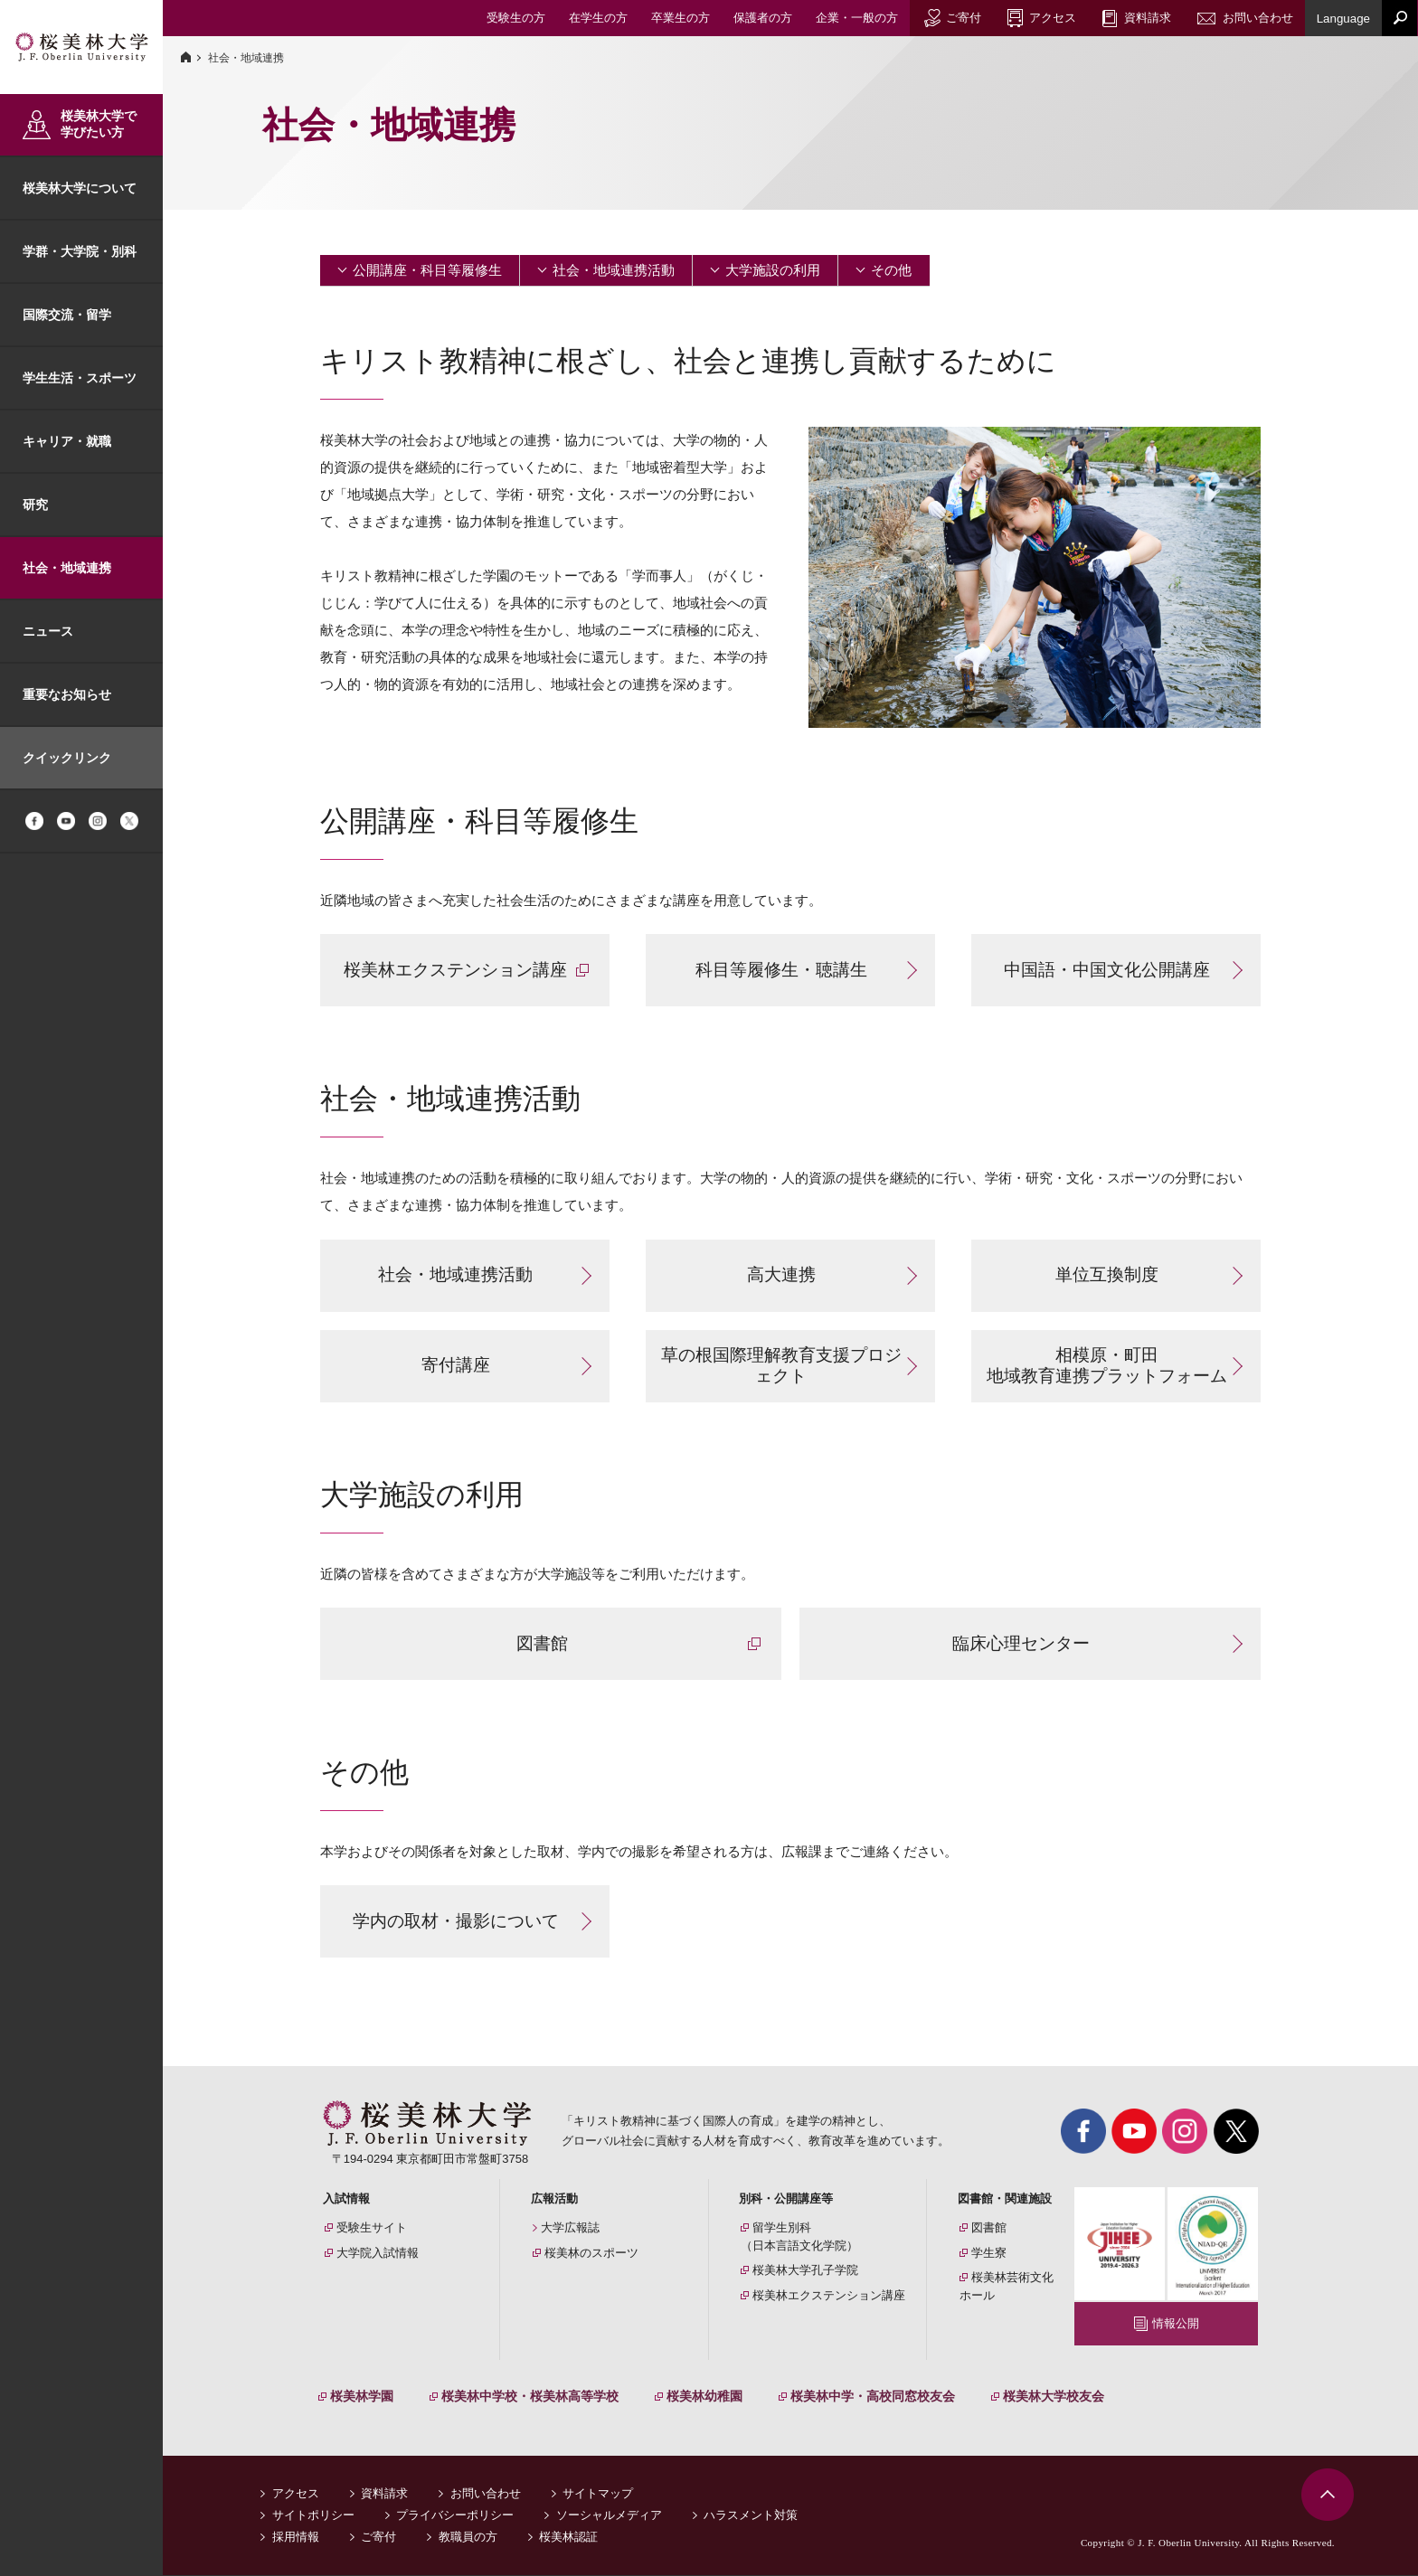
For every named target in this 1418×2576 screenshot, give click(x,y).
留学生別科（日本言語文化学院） (799, 2236)
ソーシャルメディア (609, 2516)
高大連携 (781, 1274)
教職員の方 (468, 2537)
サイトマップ (597, 2494)
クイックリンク (67, 757)
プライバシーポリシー (455, 2516)
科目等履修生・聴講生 (781, 969)
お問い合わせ (485, 2494)
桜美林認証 (568, 2537)
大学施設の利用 (772, 270)
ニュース (48, 631)
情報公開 (1175, 2323)
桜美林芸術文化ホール (1007, 2286)
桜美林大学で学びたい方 (99, 124)
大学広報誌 (570, 2227)
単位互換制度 (1106, 1274)
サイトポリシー (313, 2516)
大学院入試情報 (377, 2253)
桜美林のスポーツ (591, 2253)
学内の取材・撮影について (456, 1920)
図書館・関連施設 (1005, 2198)
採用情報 (295, 2537)
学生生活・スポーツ (80, 378)
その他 (891, 270)
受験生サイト (371, 2227)
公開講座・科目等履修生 (427, 270)
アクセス (295, 2494)
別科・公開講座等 (786, 2198)
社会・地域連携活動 (614, 270)
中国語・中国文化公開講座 (1107, 969)
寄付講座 (455, 1364)
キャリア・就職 (67, 441)
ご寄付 (378, 2537)
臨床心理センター (1021, 1643)
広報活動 (554, 2198)
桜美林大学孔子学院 (805, 2270)
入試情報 (346, 2198)
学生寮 (989, 2253)
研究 (35, 504)
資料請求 (384, 2494)
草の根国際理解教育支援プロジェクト (781, 1365)
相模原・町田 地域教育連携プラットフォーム (1107, 1365)
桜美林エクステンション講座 (455, 969)
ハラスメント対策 (751, 2516)
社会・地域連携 (67, 568)
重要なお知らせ (67, 694)
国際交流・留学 (67, 314)
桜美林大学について (80, 188)
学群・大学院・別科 (80, 251)
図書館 (542, 1643)
